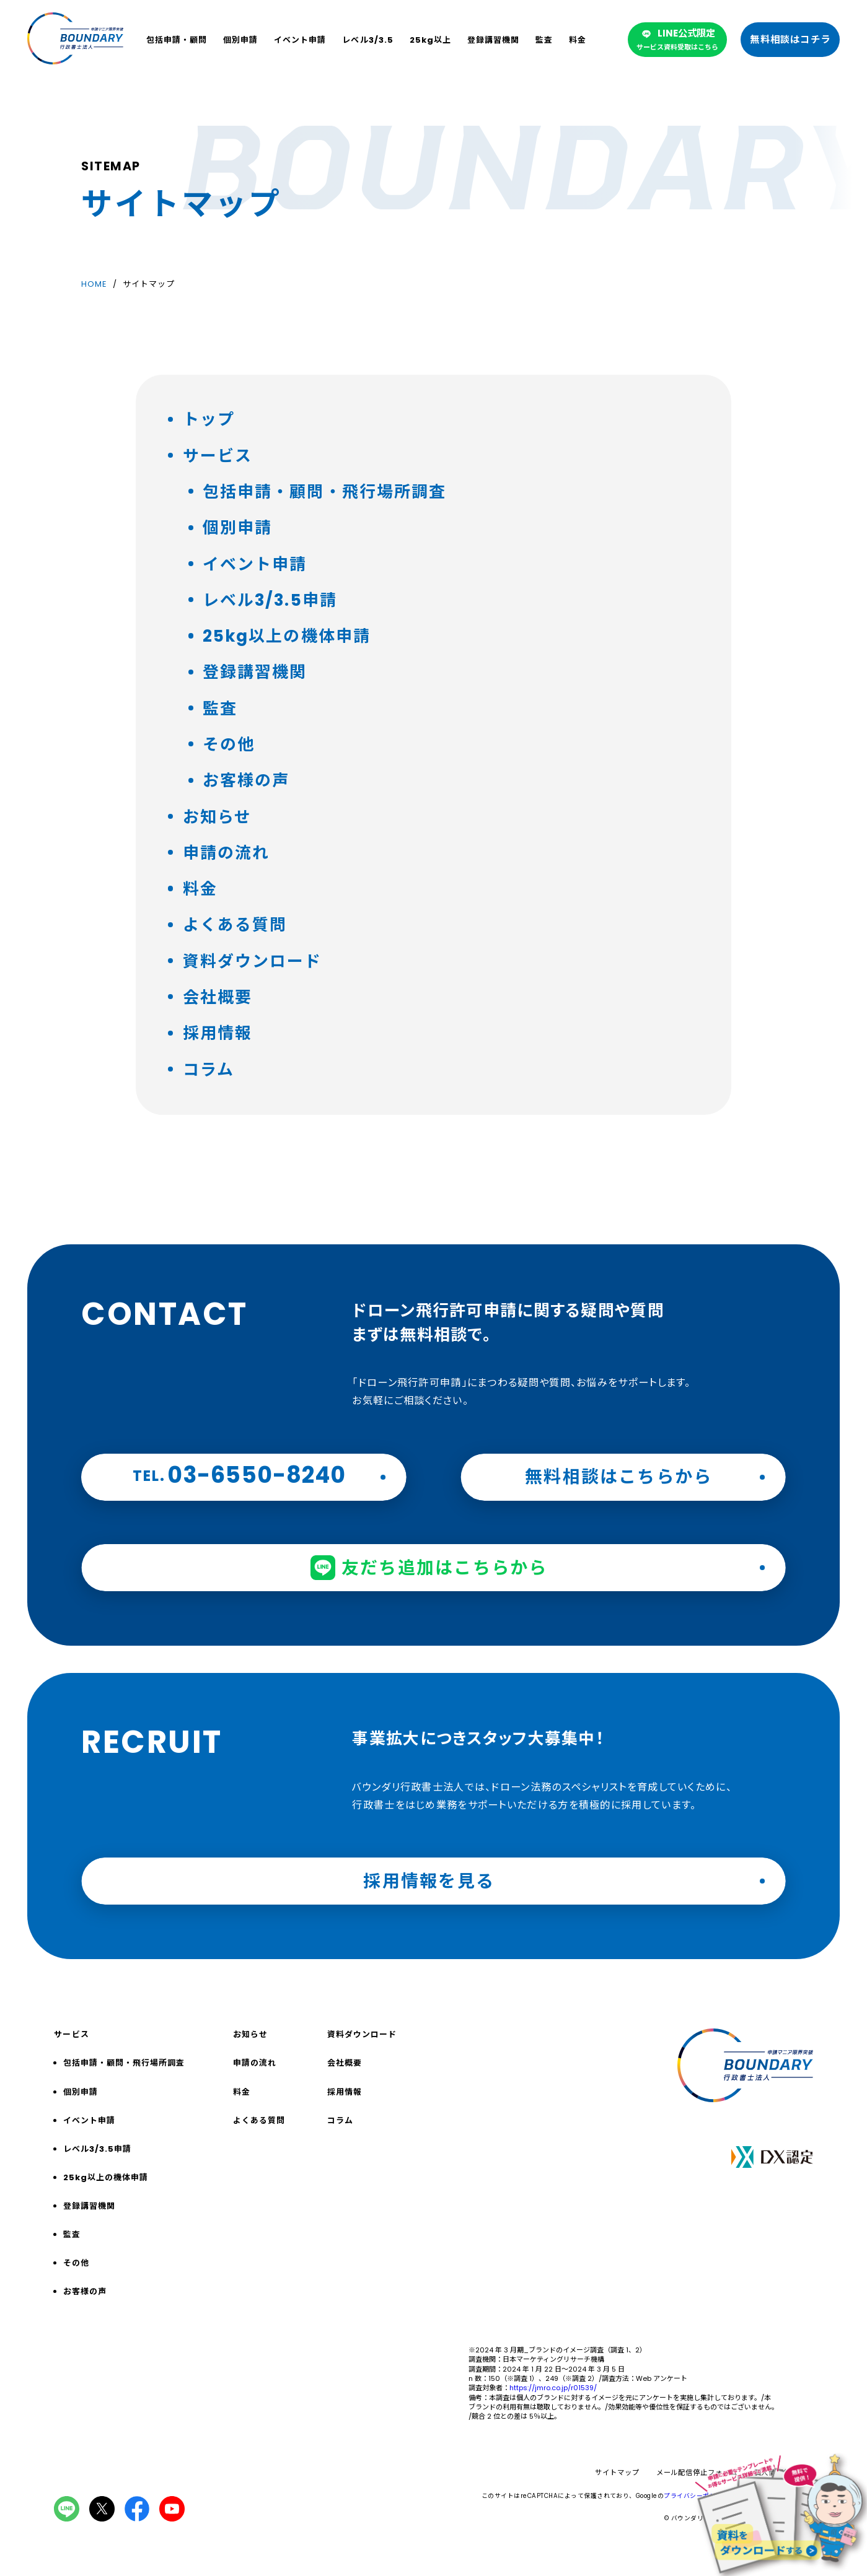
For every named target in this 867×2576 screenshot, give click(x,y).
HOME (94, 285)
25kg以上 (430, 40)
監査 (544, 40)
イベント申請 (300, 40)
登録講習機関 (493, 40)
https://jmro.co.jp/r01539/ (553, 2388)
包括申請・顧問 (176, 40)
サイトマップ (617, 2472)
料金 (577, 40)
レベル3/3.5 (367, 40)
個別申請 (240, 40)
